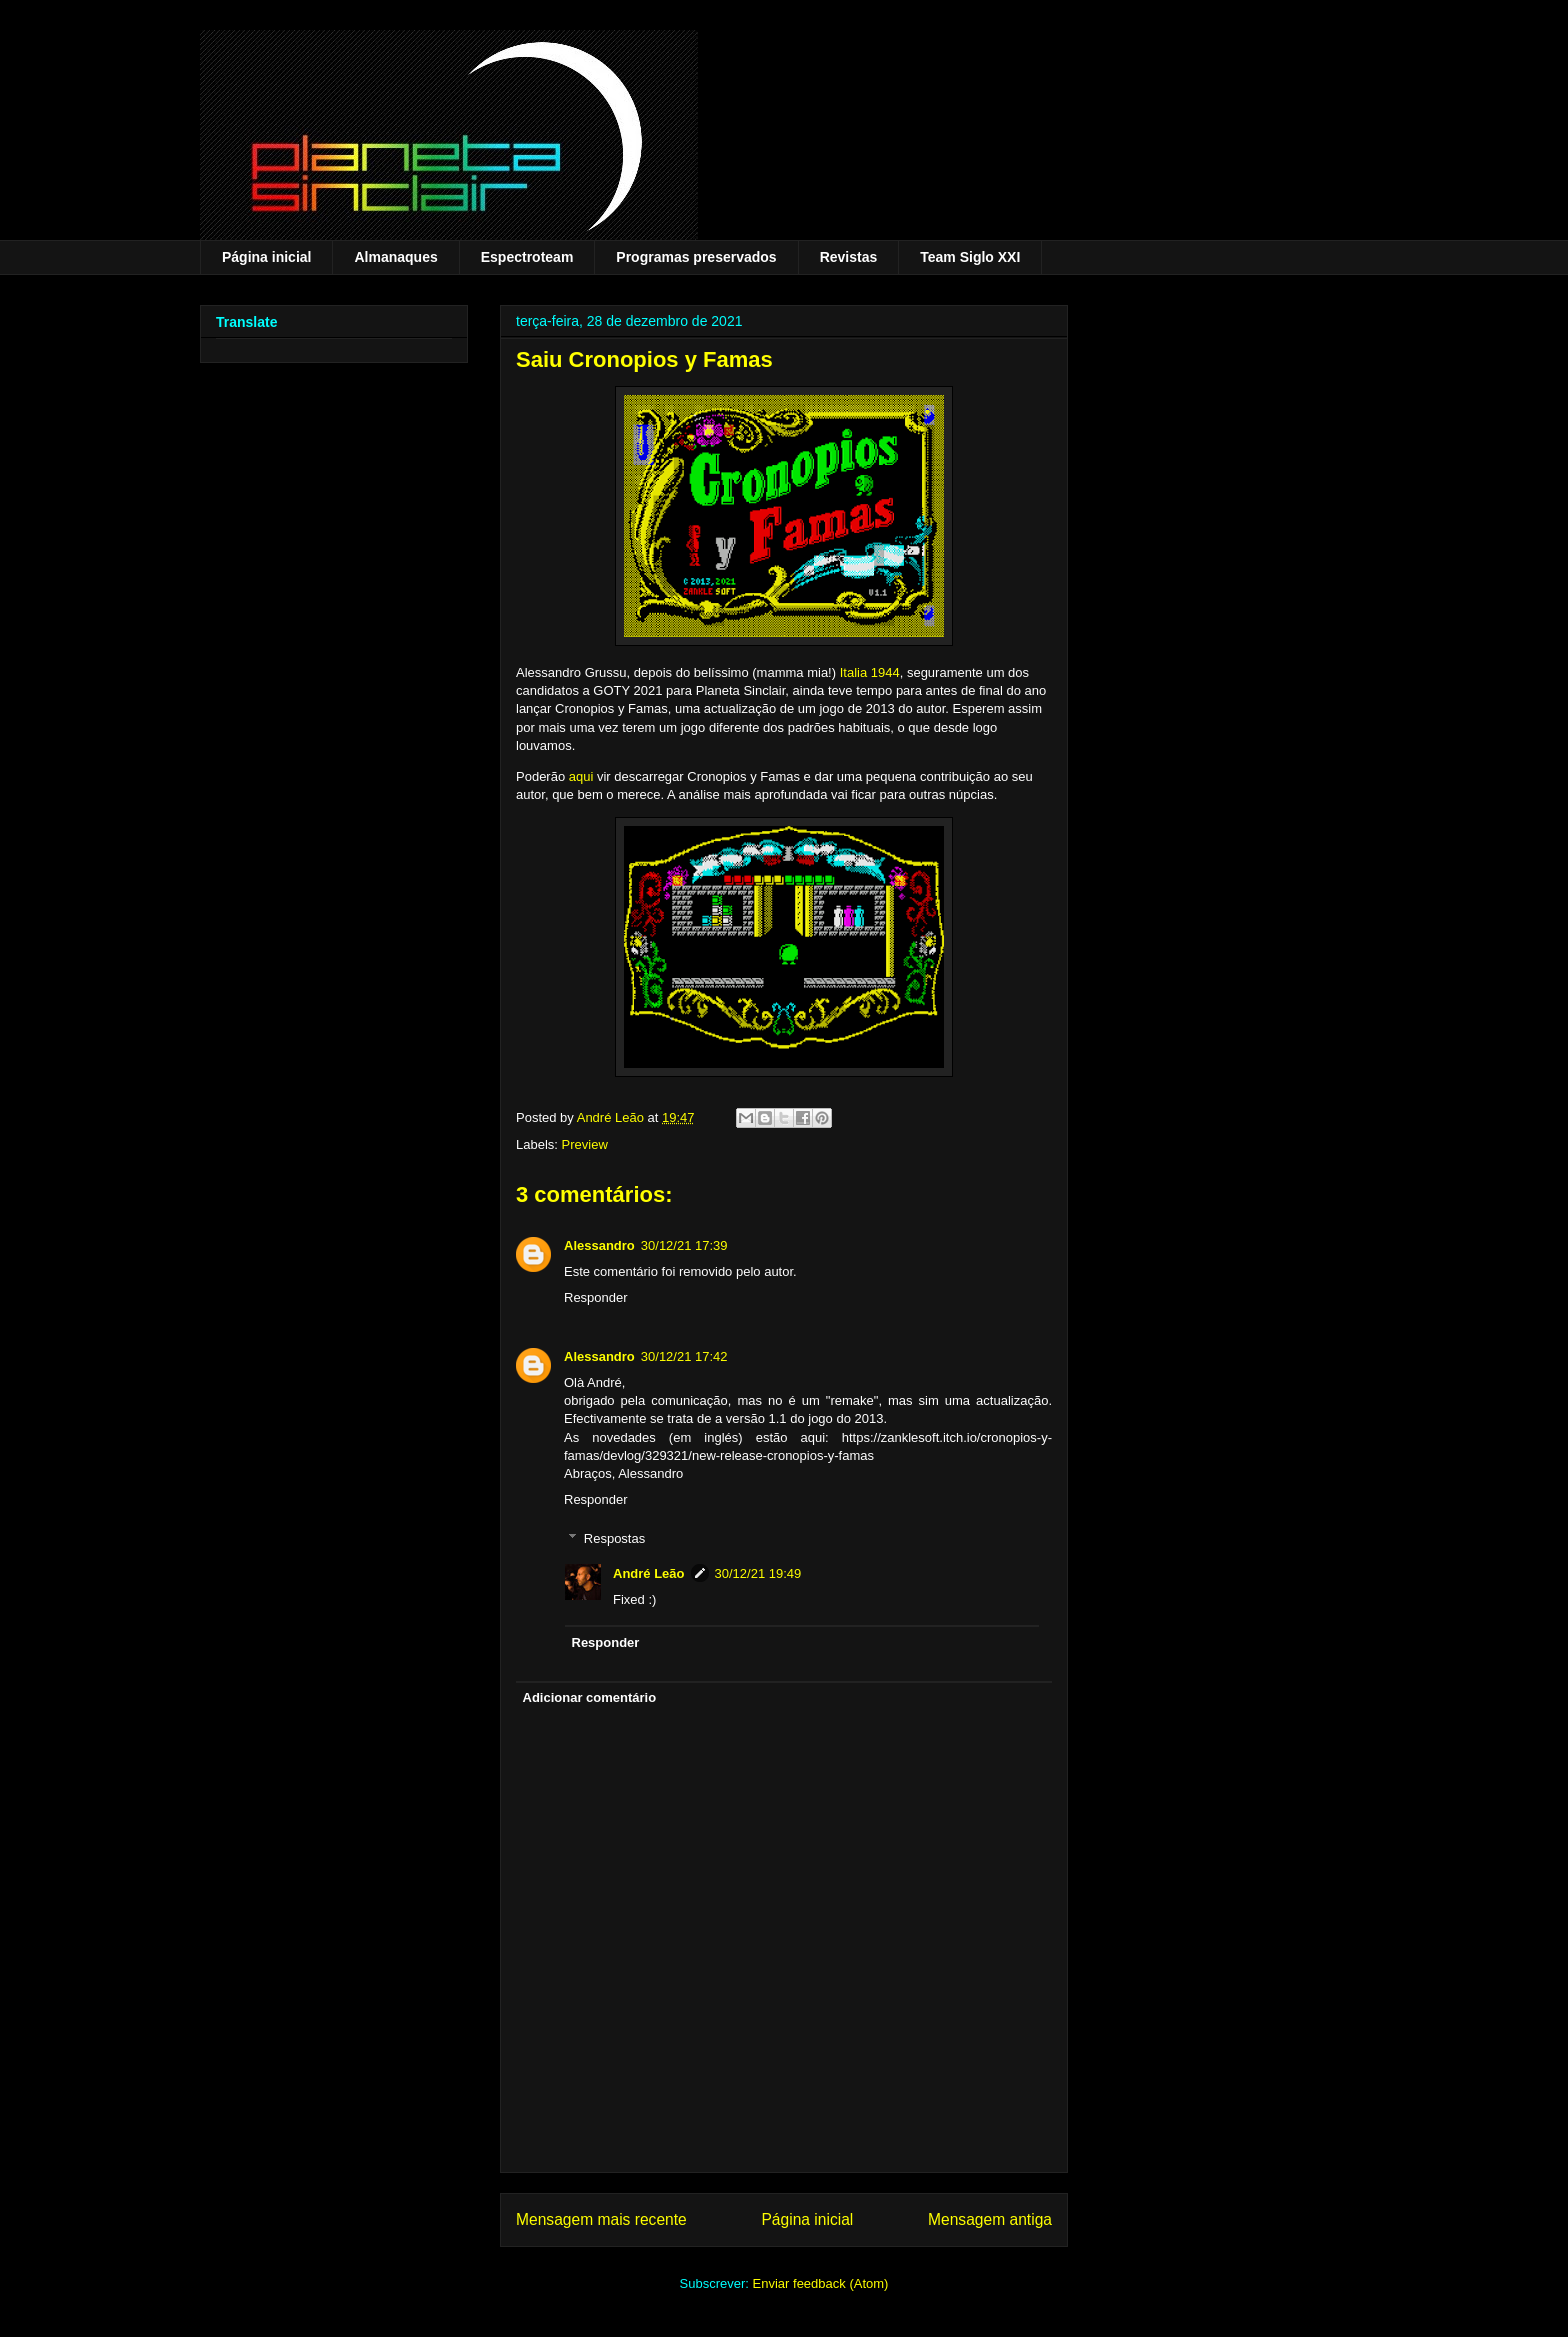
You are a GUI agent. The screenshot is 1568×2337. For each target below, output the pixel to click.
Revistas (849, 257)
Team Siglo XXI (970, 257)
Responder (596, 1297)
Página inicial (266, 257)
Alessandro (599, 1245)
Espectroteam (527, 257)
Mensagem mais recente (601, 2219)
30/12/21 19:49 (758, 1573)
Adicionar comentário (590, 1697)
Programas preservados (696, 257)
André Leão (649, 1573)
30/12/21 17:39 (684, 1245)
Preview (585, 1144)
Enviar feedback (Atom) (821, 2283)
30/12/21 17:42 (684, 1356)
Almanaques (395, 257)
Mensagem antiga (990, 2219)
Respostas (614, 1538)
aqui (581, 776)
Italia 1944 (870, 672)
